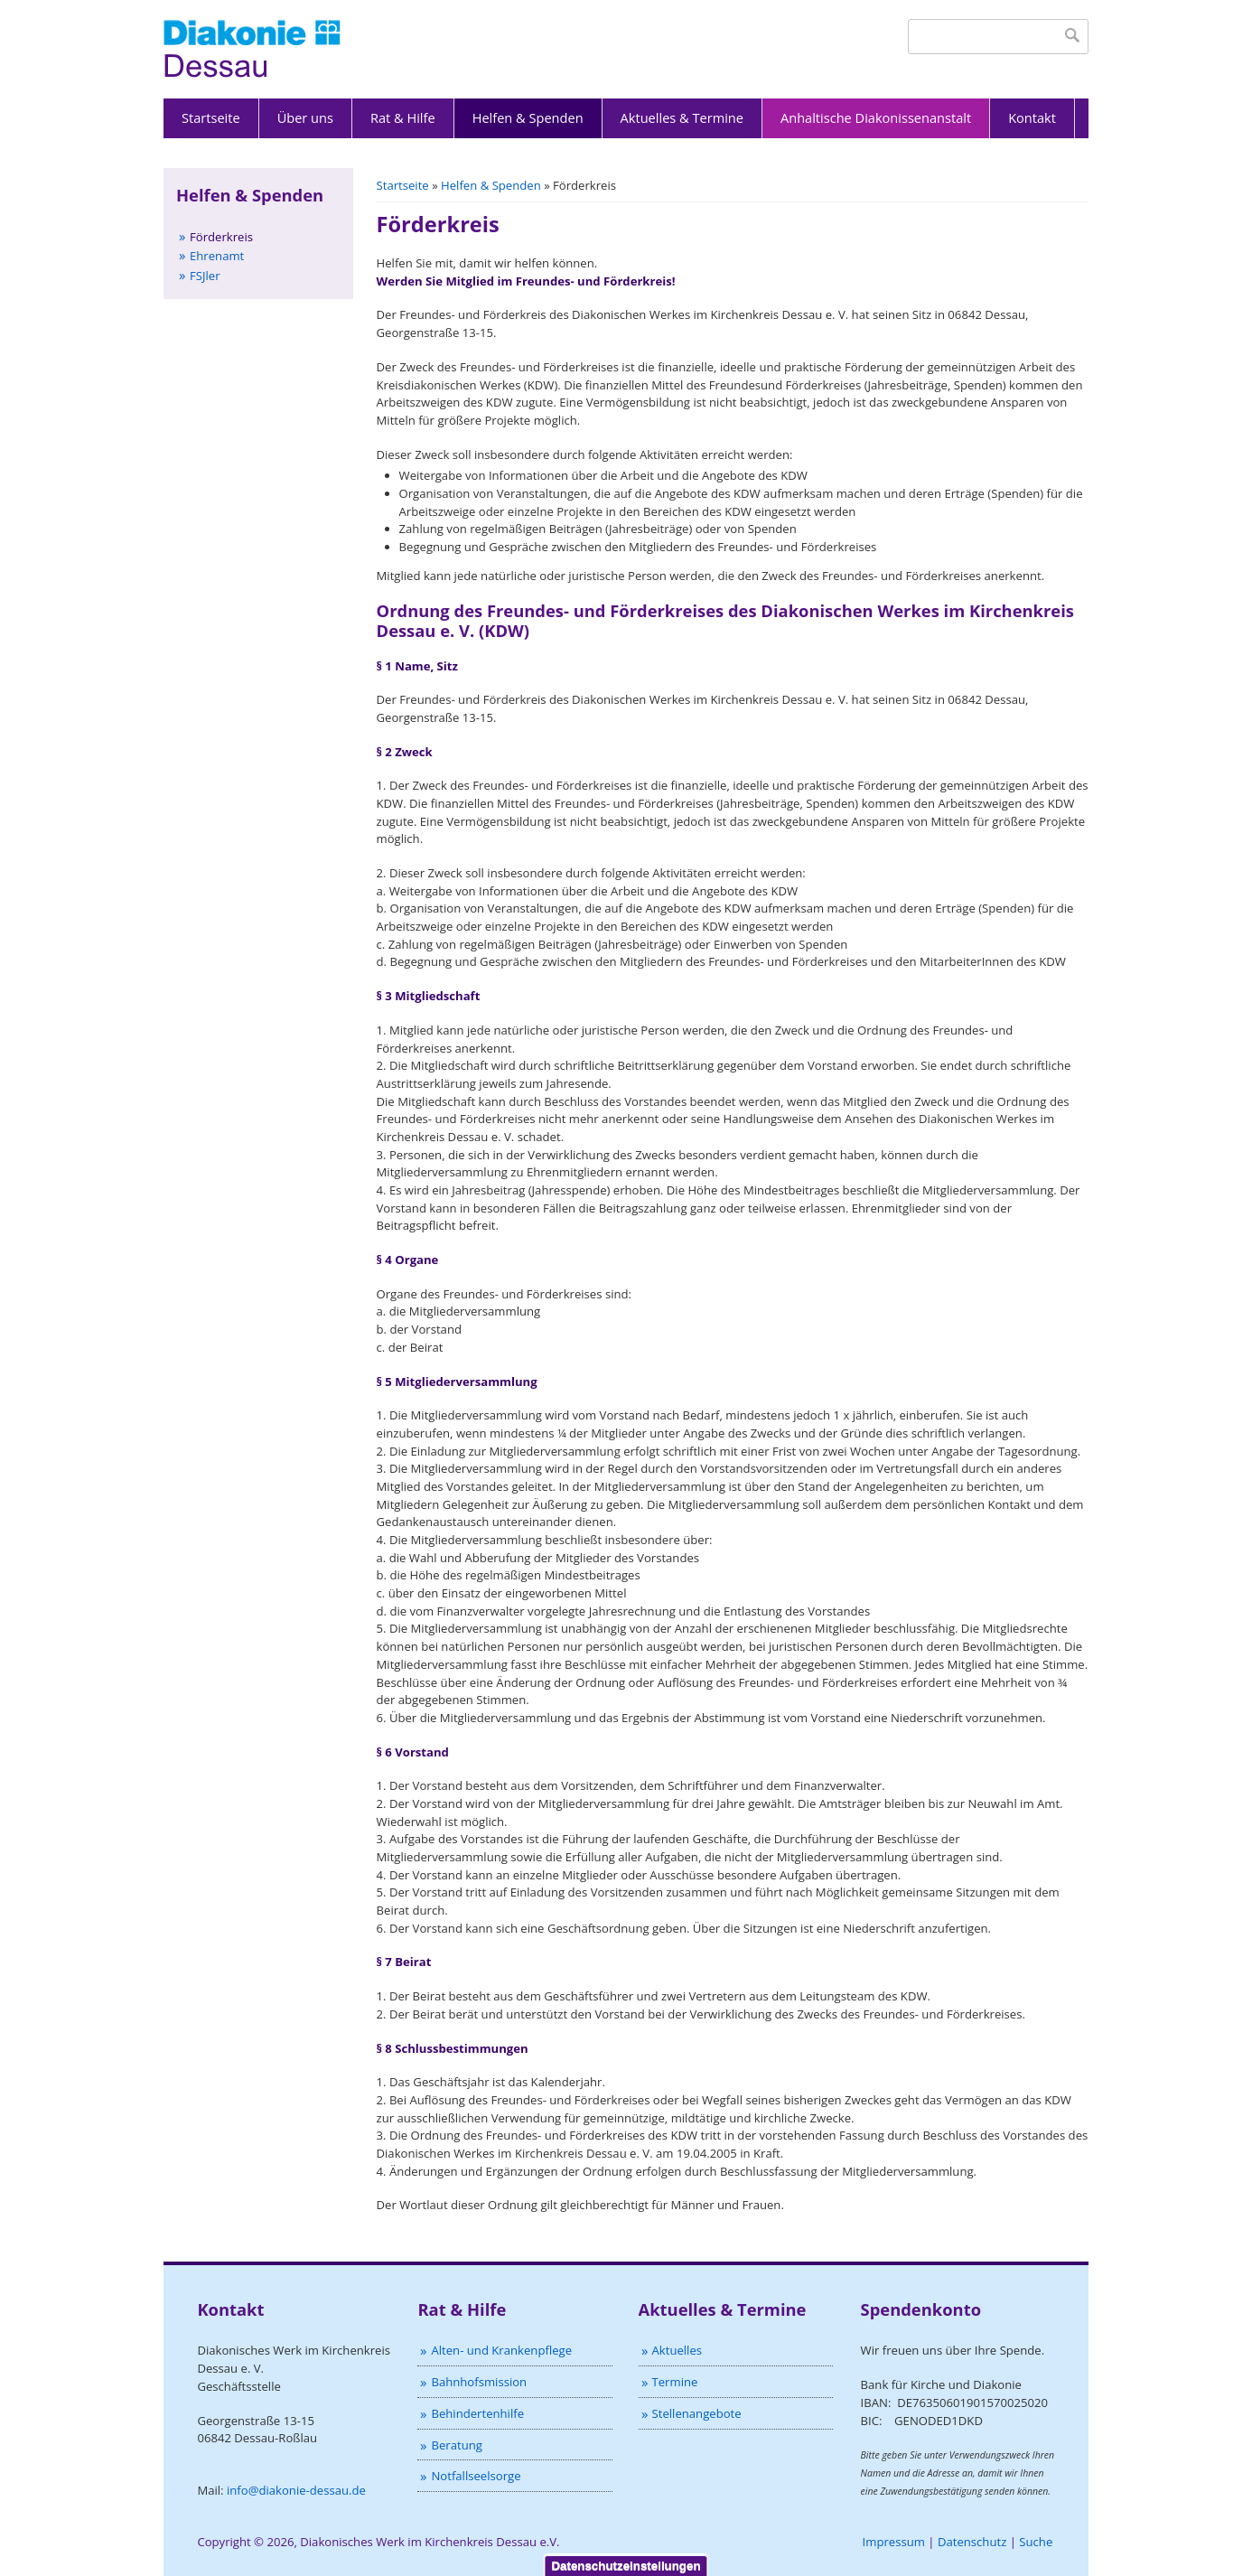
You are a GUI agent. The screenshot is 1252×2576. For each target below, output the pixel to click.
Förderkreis (221, 237)
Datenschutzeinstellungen (625, 2488)
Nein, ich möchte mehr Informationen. (245, 2568)
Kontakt (1032, 117)
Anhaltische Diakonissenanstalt (875, 117)
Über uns (305, 117)
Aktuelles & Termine (682, 117)
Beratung (456, 2445)
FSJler (205, 275)
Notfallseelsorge (475, 2476)
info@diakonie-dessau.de (296, 2490)
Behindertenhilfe (477, 2413)
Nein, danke (1081, 2521)
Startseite (211, 117)
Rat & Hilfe (402, 117)
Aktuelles (677, 2350)
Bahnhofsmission (479, 2382)
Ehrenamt (217, 256)
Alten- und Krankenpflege (501, 2350)
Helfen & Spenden (528, 117)
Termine (675, 2382)
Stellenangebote (697, 2413)
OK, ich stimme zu (972, 2521)
